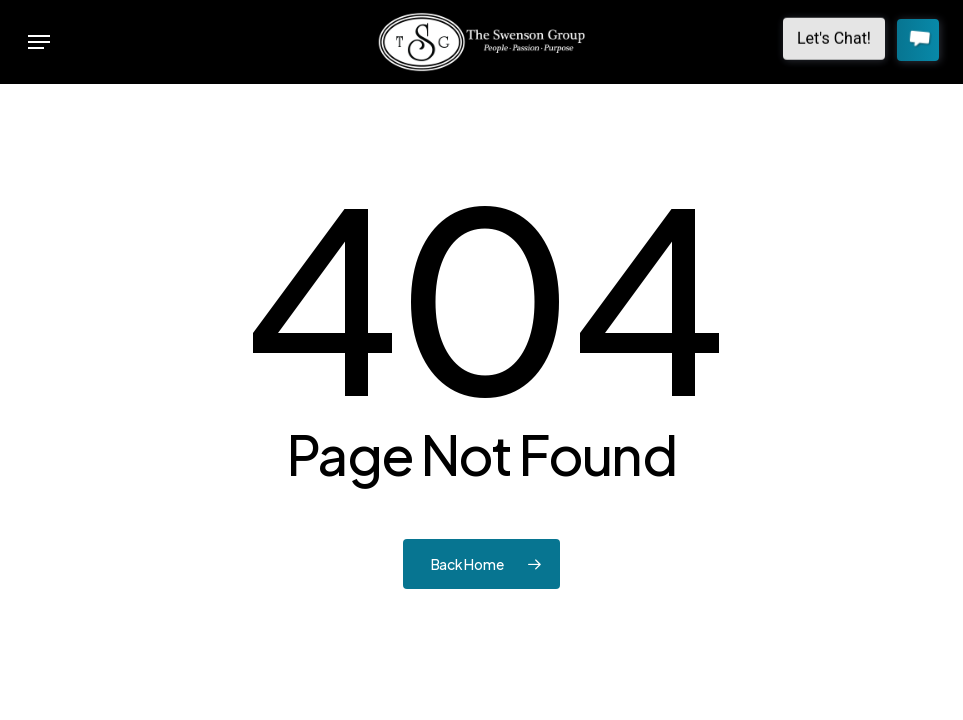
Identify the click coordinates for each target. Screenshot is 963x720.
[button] (39, 42)
